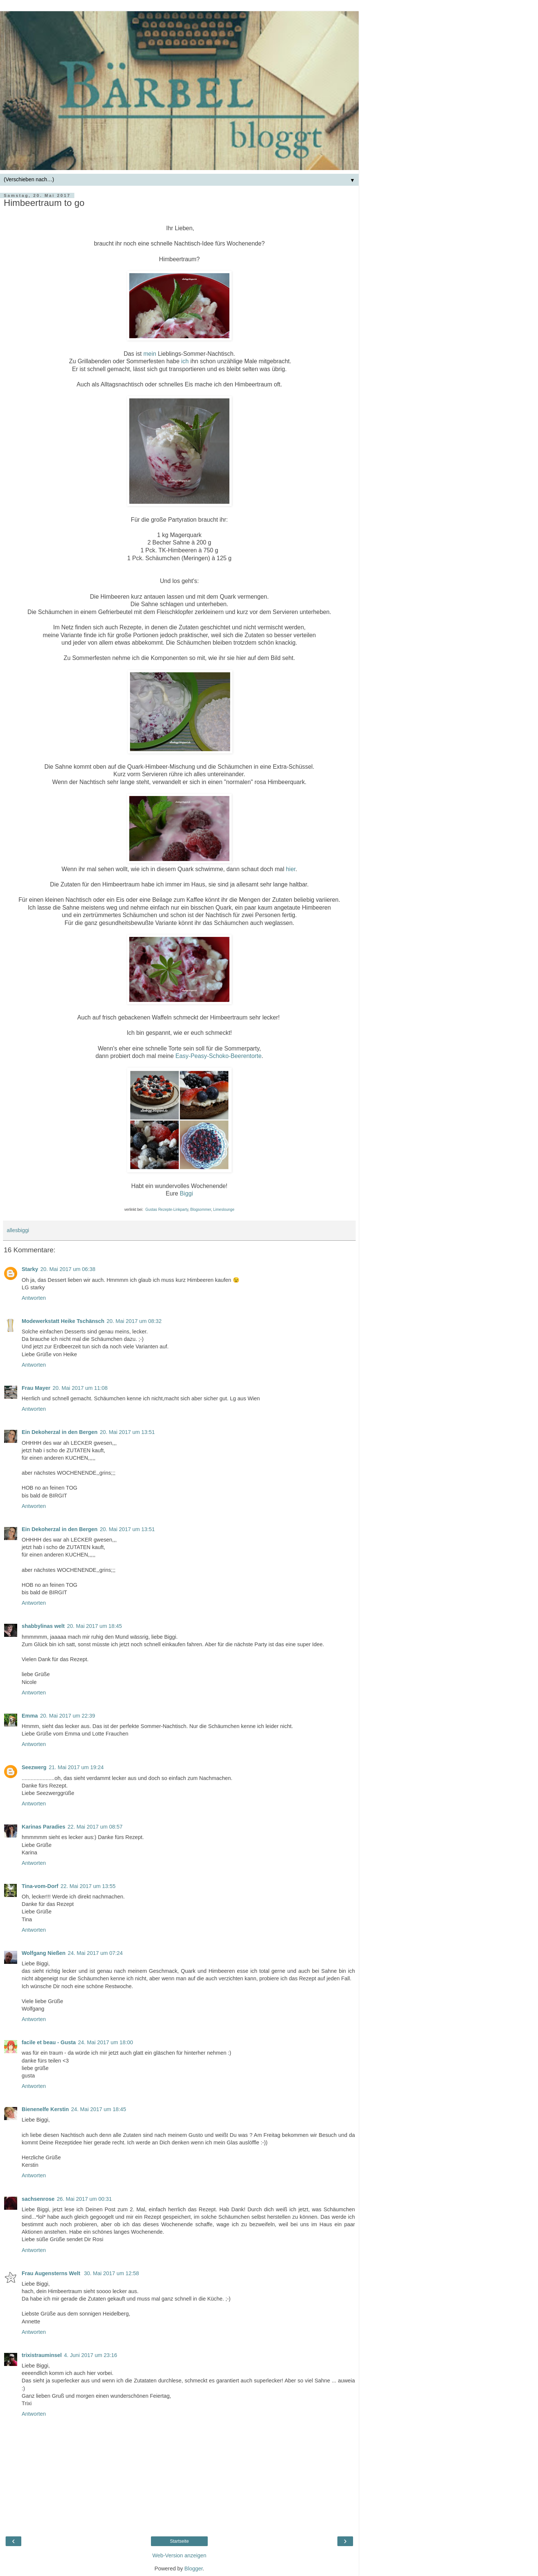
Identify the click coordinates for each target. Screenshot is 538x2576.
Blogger (194, 2569)
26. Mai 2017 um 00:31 (84, 2199)
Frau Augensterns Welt (52, 2273)
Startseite (179, 2541)
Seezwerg (34, 1767)
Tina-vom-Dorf (40, 1886)
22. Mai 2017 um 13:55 (88, 1886)
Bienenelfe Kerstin (45, 2109)
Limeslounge (224, 1209)
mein (149, 354)
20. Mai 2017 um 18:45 (94, 1626)
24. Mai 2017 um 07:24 (95, 1953)
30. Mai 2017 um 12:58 (111, 2273)
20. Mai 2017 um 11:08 (80, 1388)
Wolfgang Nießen (43, 1953)
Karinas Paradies (43, 1827)
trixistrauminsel (42, 2355)
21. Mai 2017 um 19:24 (76, 1767)
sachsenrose (38, 2199)
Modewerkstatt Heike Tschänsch (63, 1321)
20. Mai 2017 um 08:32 (133, 1321)
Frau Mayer (36, 1388)
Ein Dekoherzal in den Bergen (60, 1432)
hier (291, 869)
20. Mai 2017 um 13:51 (127, 1432)
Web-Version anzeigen (179, 2555)
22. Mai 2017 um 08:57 (95, 1827)
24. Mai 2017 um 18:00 (105, 2042)
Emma (30, 1716)
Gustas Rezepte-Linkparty (166, 1209)
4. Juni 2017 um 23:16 (90, 2355)
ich (185, 361)
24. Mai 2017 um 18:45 (98, 2109)
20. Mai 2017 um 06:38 (67, 1269)
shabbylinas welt (43, 1626)
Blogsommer (200, 1209)
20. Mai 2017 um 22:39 (67, 1716)
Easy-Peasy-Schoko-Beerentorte (218, 1056)
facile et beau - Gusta (49, 2042)
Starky (30, 1269)
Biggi (186, 1193)
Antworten (34, 1298)
